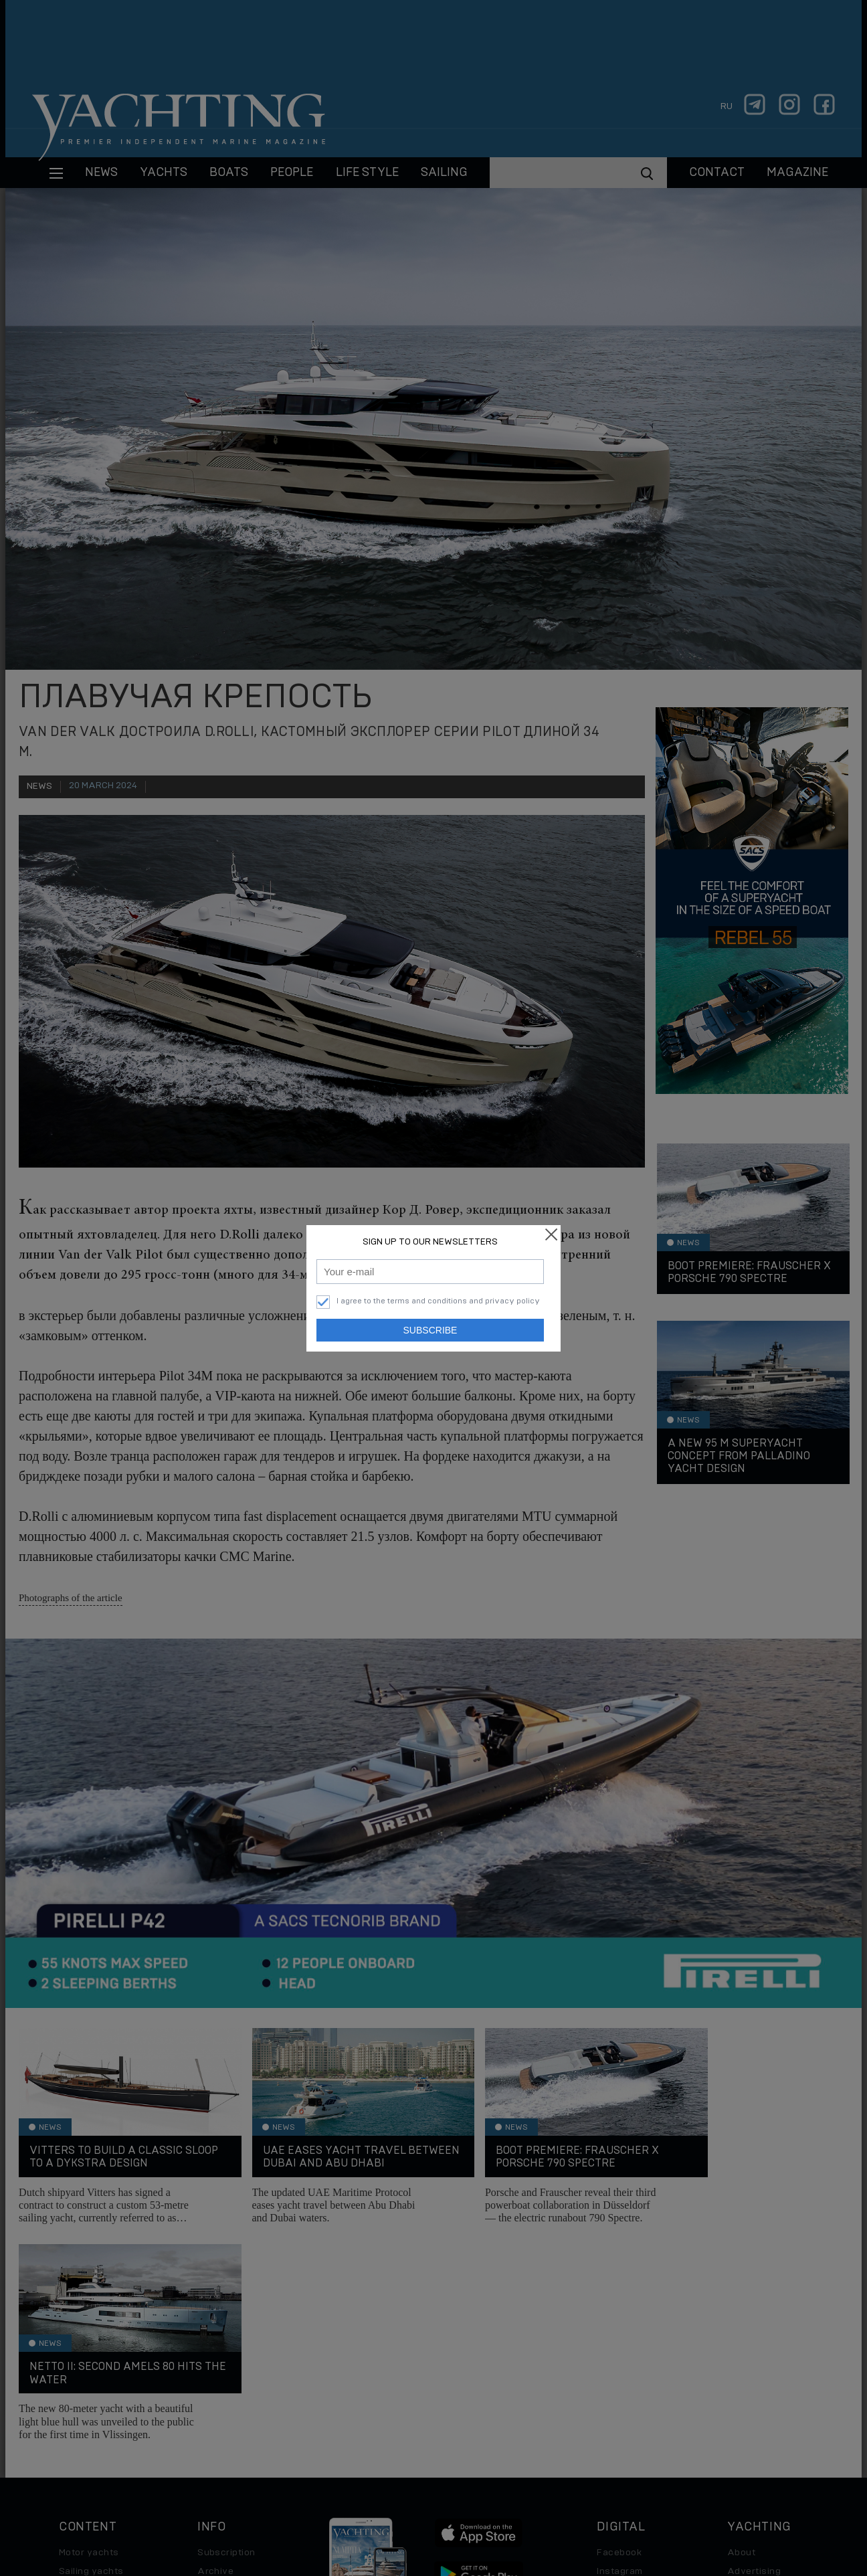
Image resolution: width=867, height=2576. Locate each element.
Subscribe (430, 1330)
